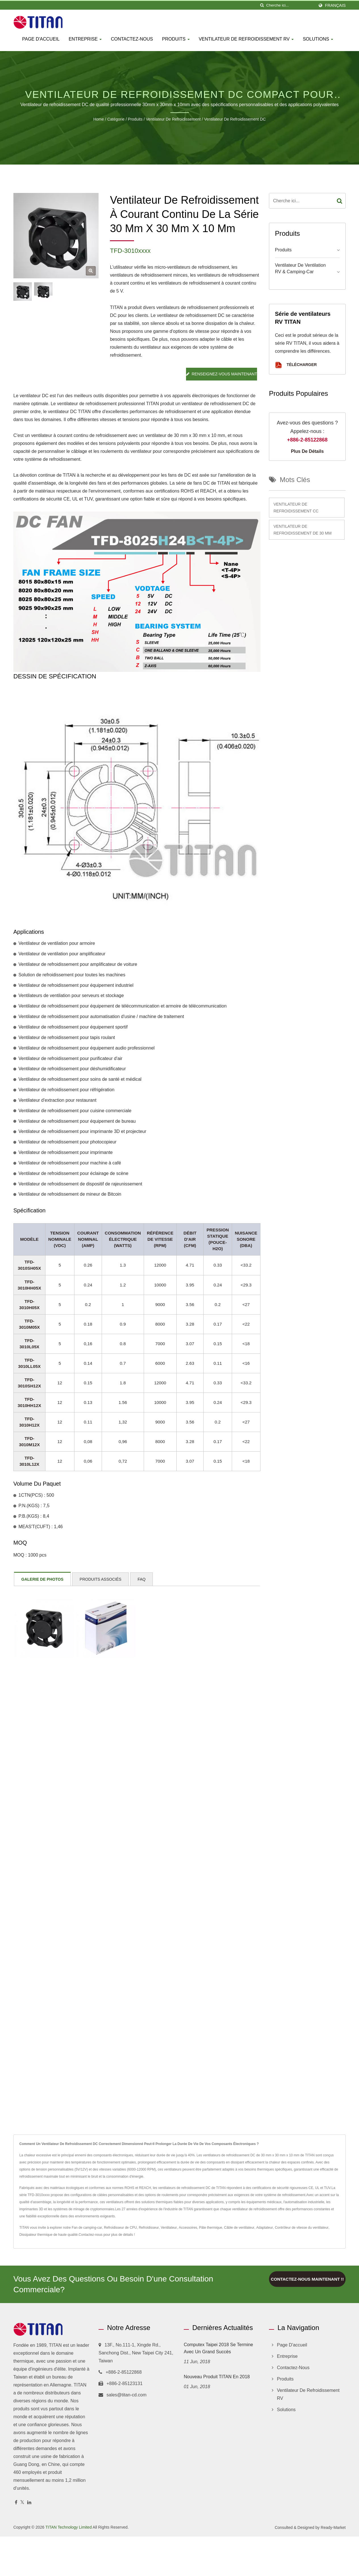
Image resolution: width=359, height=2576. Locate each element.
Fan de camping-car (87, 2228)
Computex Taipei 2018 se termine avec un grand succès (218, 2348)
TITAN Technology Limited (68, 2527)
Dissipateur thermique (36, 2235)
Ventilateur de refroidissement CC (296, 507)
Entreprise (85, 39)
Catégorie (116, 119)
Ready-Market (333, 2527)
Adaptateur (264, 2228)
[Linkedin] (29, 2502)
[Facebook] (16, 2502)
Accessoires (188, 2228)
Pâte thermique (210, 2228)
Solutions (318, 39)
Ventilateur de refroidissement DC (235, 119)
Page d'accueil (41, 39)
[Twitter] (22, 2502)
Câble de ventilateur (239, 2228)
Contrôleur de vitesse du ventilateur (302, 2228)
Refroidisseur (149, 2228)
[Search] (290, 5)
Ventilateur (169, 2228)
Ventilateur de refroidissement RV (246, 39)
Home (98, 119)
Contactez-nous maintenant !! (307, 2279)
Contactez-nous (132, 39)
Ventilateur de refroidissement (173, 119)
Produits (176, 39)
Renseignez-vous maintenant (221, 374)
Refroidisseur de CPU (120, 2228)
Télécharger (296, 365)
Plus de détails (307, 451)
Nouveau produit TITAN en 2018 (217, 2376)
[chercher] (262, 5)
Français (335, 5)
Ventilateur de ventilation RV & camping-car (300, 268)
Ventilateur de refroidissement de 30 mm (302, 529)
